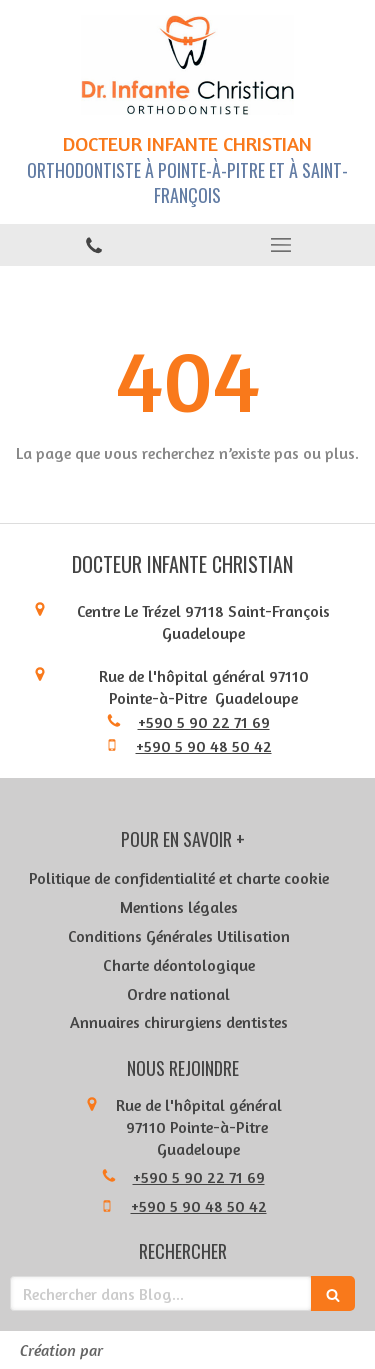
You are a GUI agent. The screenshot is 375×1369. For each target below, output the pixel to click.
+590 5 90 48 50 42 (204, 746)
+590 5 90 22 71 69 (204, 722)
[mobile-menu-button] (282, 245)
